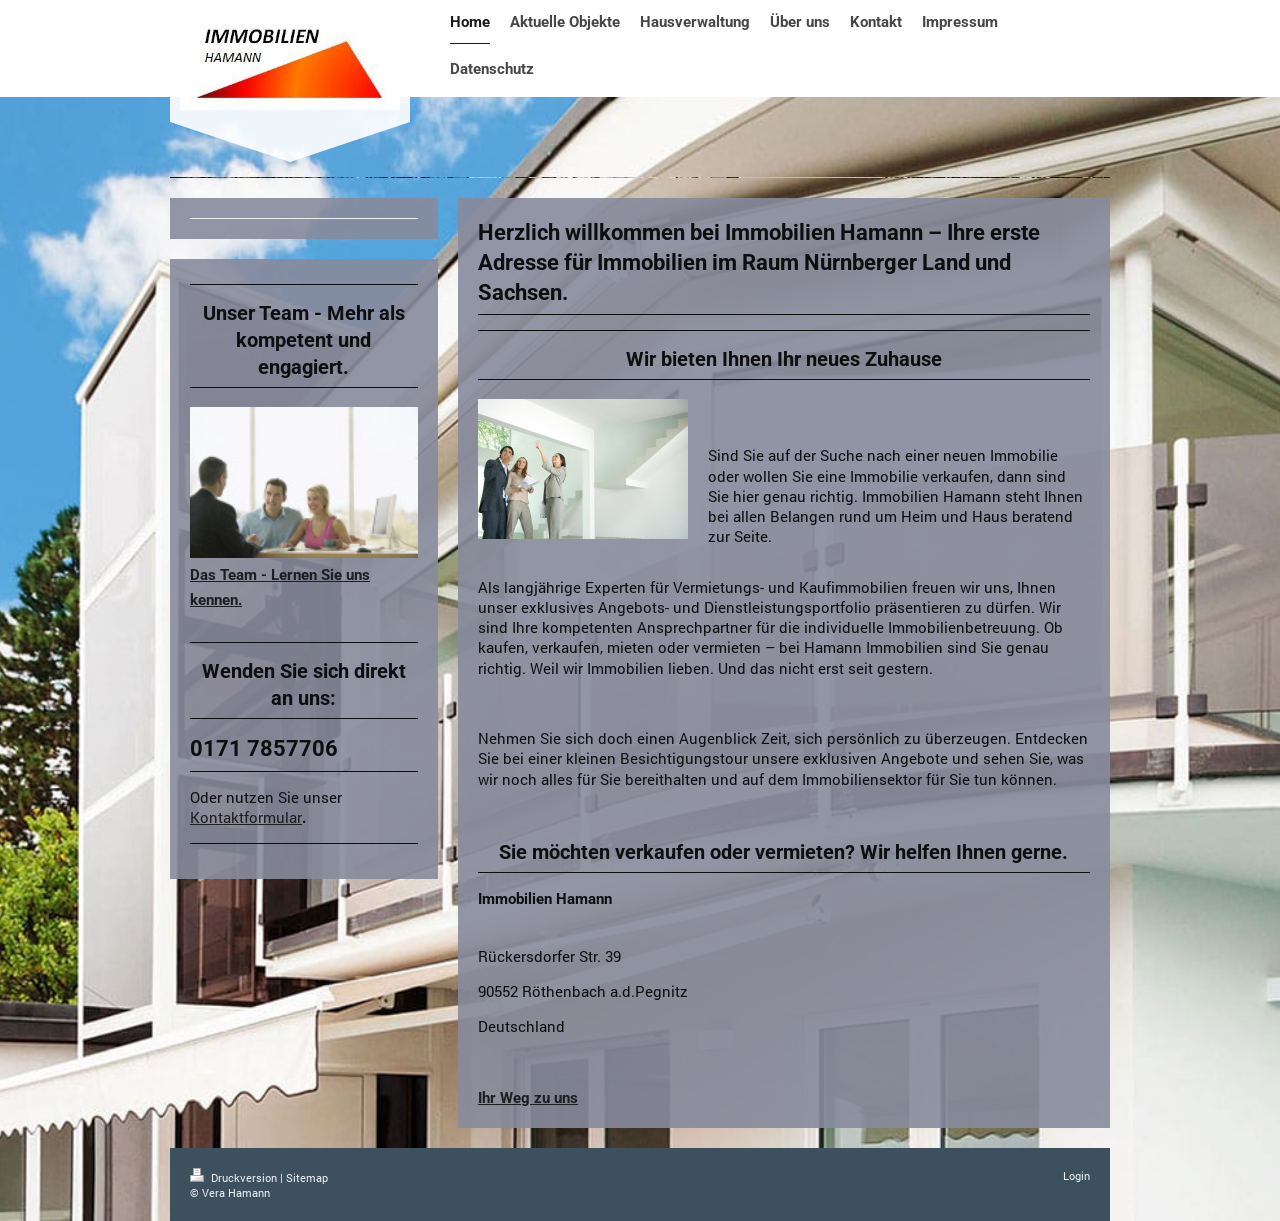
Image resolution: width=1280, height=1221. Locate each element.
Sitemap (307, 1177)
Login (1076, 1175)
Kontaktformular (246, 817)
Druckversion (235, 1177)
